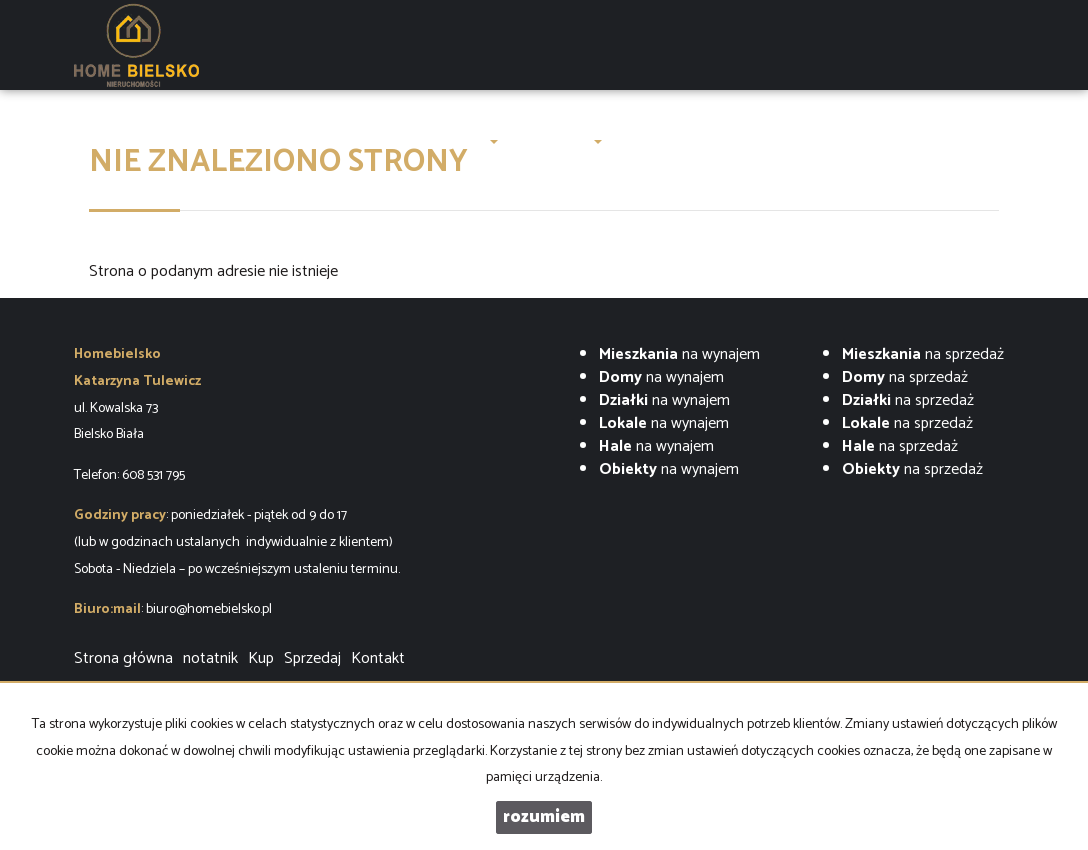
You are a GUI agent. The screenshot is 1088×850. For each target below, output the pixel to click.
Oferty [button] (470, 141)
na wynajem (679, 354)
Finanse (819, 141)
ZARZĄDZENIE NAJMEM (698, 141)
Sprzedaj (312, 658)
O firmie (396, 141)
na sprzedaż (923, 354)
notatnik (210, 658)
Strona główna (142, 141)
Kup (261, 658)
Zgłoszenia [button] (559, 141)
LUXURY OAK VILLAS (279, 141)
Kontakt (888, 141)
